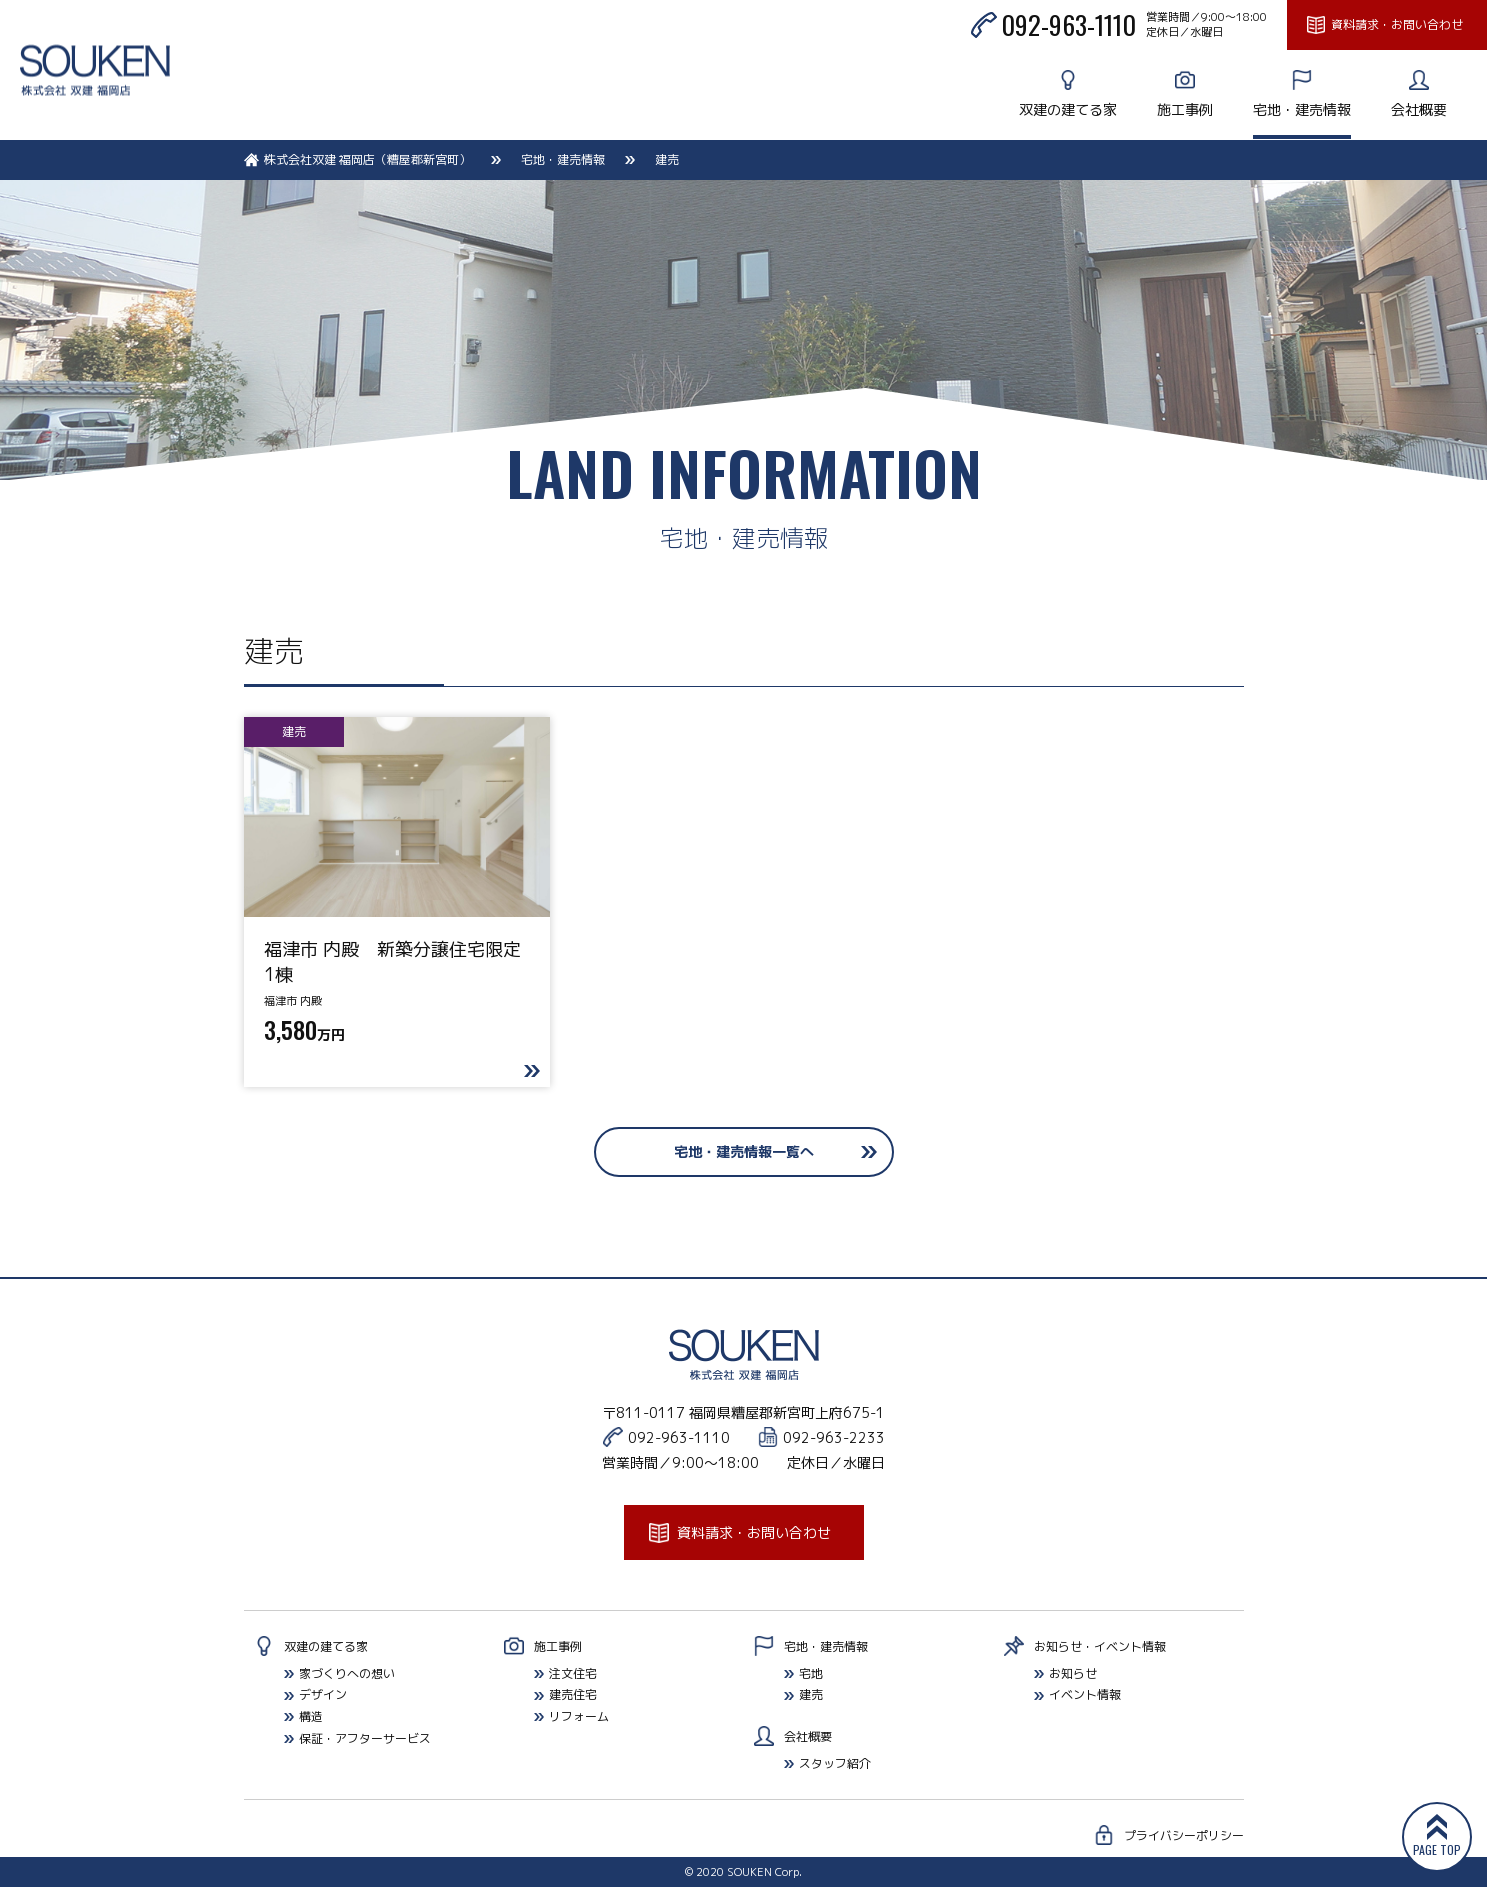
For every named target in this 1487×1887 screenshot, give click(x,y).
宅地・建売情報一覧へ (744, 1151)
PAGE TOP (1437, 1849)
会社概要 (1419, 109)
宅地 (811, 1673)
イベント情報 (1085, 1694)
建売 (811, 1694)
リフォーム (579, 1716)
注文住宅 (573, 1673)
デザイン (323, 1694)
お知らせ (1073, 1673)
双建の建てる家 (1068, 109)
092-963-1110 (1068, 24)
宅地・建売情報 (1302, 109)
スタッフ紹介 (835, 1763)
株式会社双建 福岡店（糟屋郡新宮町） (367, 159)
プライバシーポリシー (1184, 1835)
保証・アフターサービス (365, 1738)
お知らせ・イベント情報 (1100, 1646)
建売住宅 (573, 1694)
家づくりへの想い (347, 1673)
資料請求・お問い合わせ (1397, 24)
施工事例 (1185, 109)
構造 (311, 1716)
